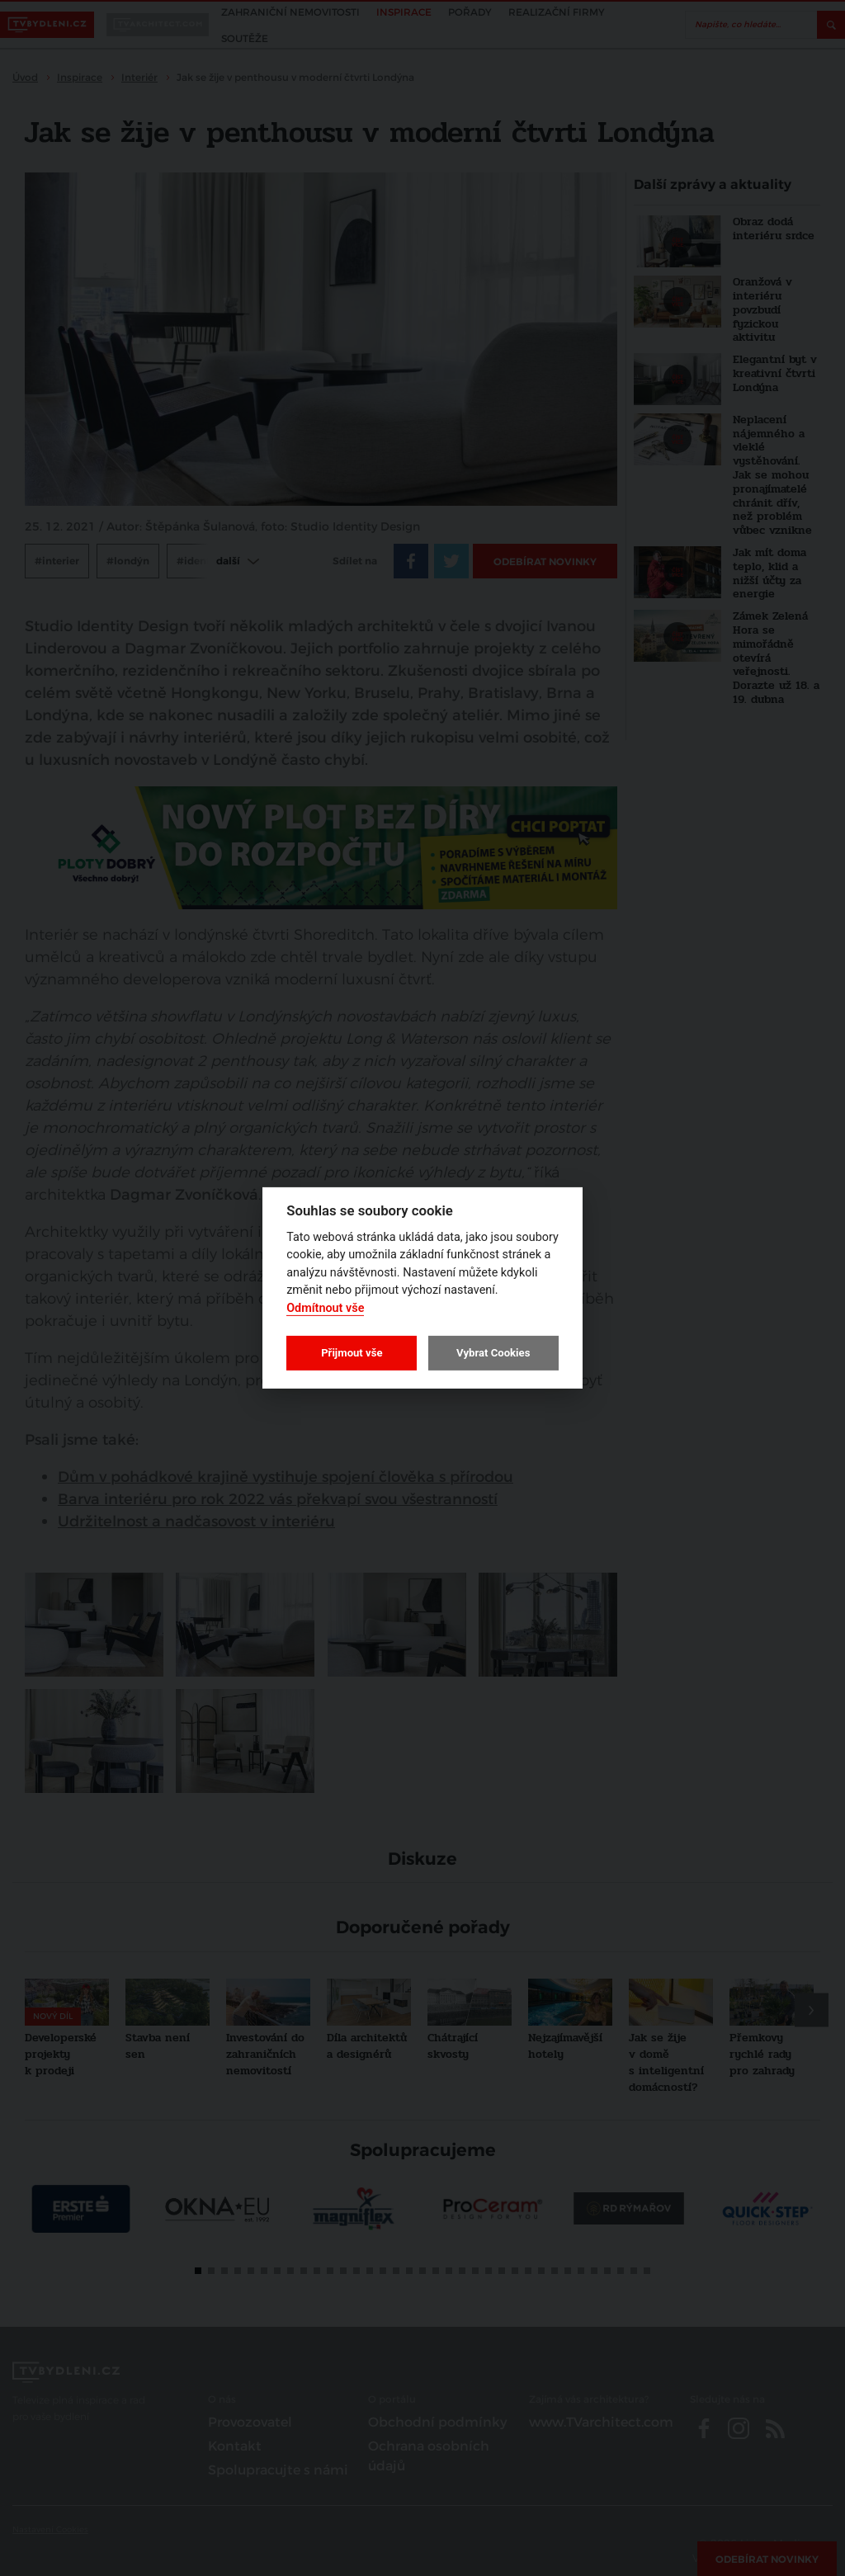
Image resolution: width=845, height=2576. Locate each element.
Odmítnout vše (325, 1308)
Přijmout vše (351, 1353)
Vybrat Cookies (493, 1353)
